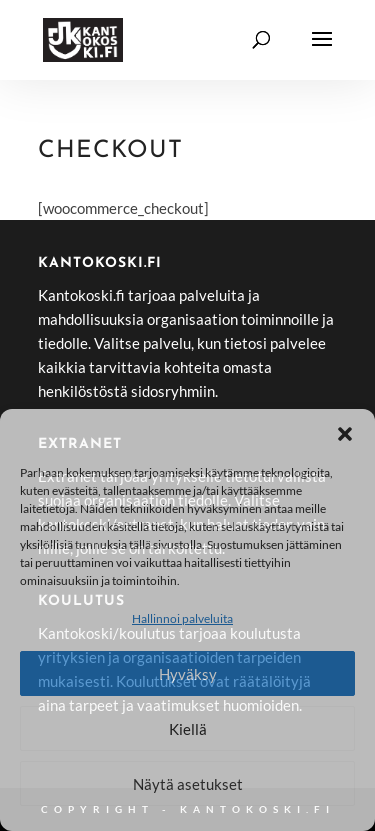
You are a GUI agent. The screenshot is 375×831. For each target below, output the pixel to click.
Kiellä (188, 729)
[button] (345, 434)
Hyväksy (188, 674)
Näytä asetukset (188, 784)
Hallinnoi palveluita (182, 618)
